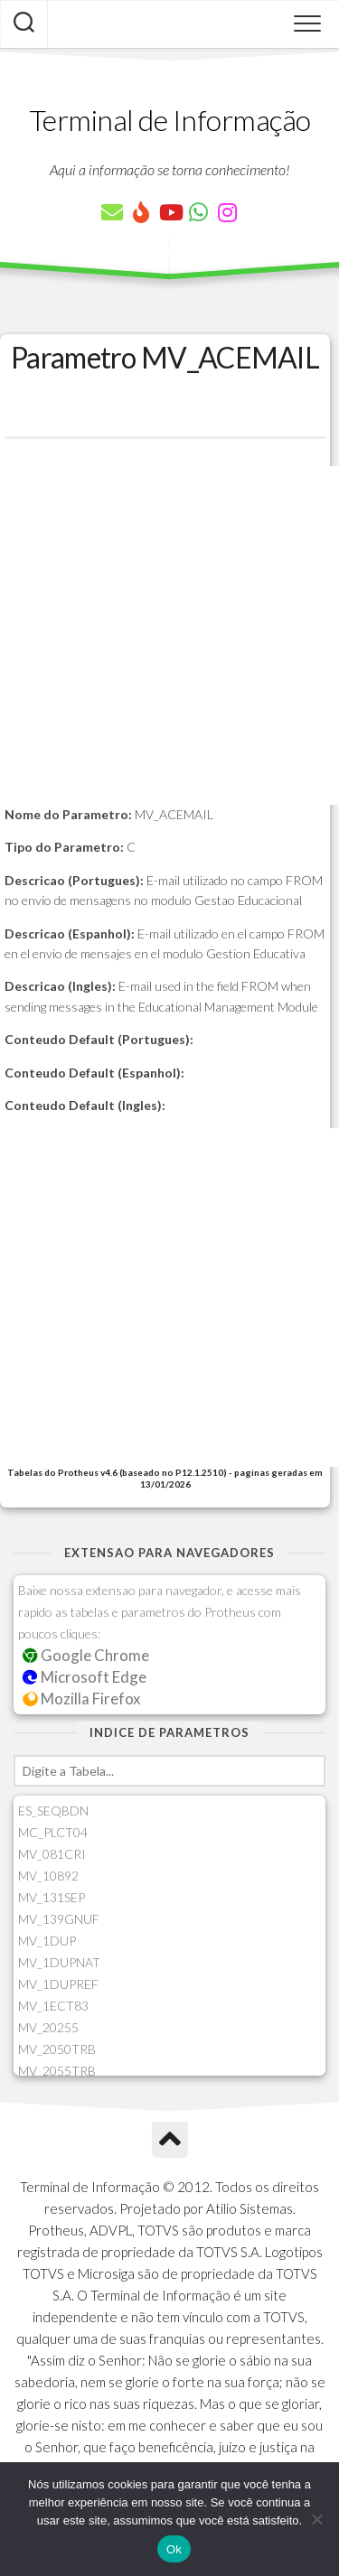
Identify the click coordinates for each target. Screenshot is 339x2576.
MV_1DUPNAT (59, 1962)
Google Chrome (86, 1655)
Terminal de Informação (170, 119)
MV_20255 (48, 2027)
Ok (174, 2549)
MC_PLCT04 (53, 1832)
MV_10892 (48, 1875)
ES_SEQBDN (53, 1810)
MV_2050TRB (57, 2049)
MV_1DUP (47, 1940)
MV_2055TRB (57, 2070)
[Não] (316, 2519)
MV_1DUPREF (58, 1984)
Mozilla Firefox (81, 1698)
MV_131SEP (51, 1897)
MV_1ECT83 (53, 2005)
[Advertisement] (169, 635)
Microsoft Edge (84, 1676)
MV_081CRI (52, 1854)
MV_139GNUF (58, 1919)
